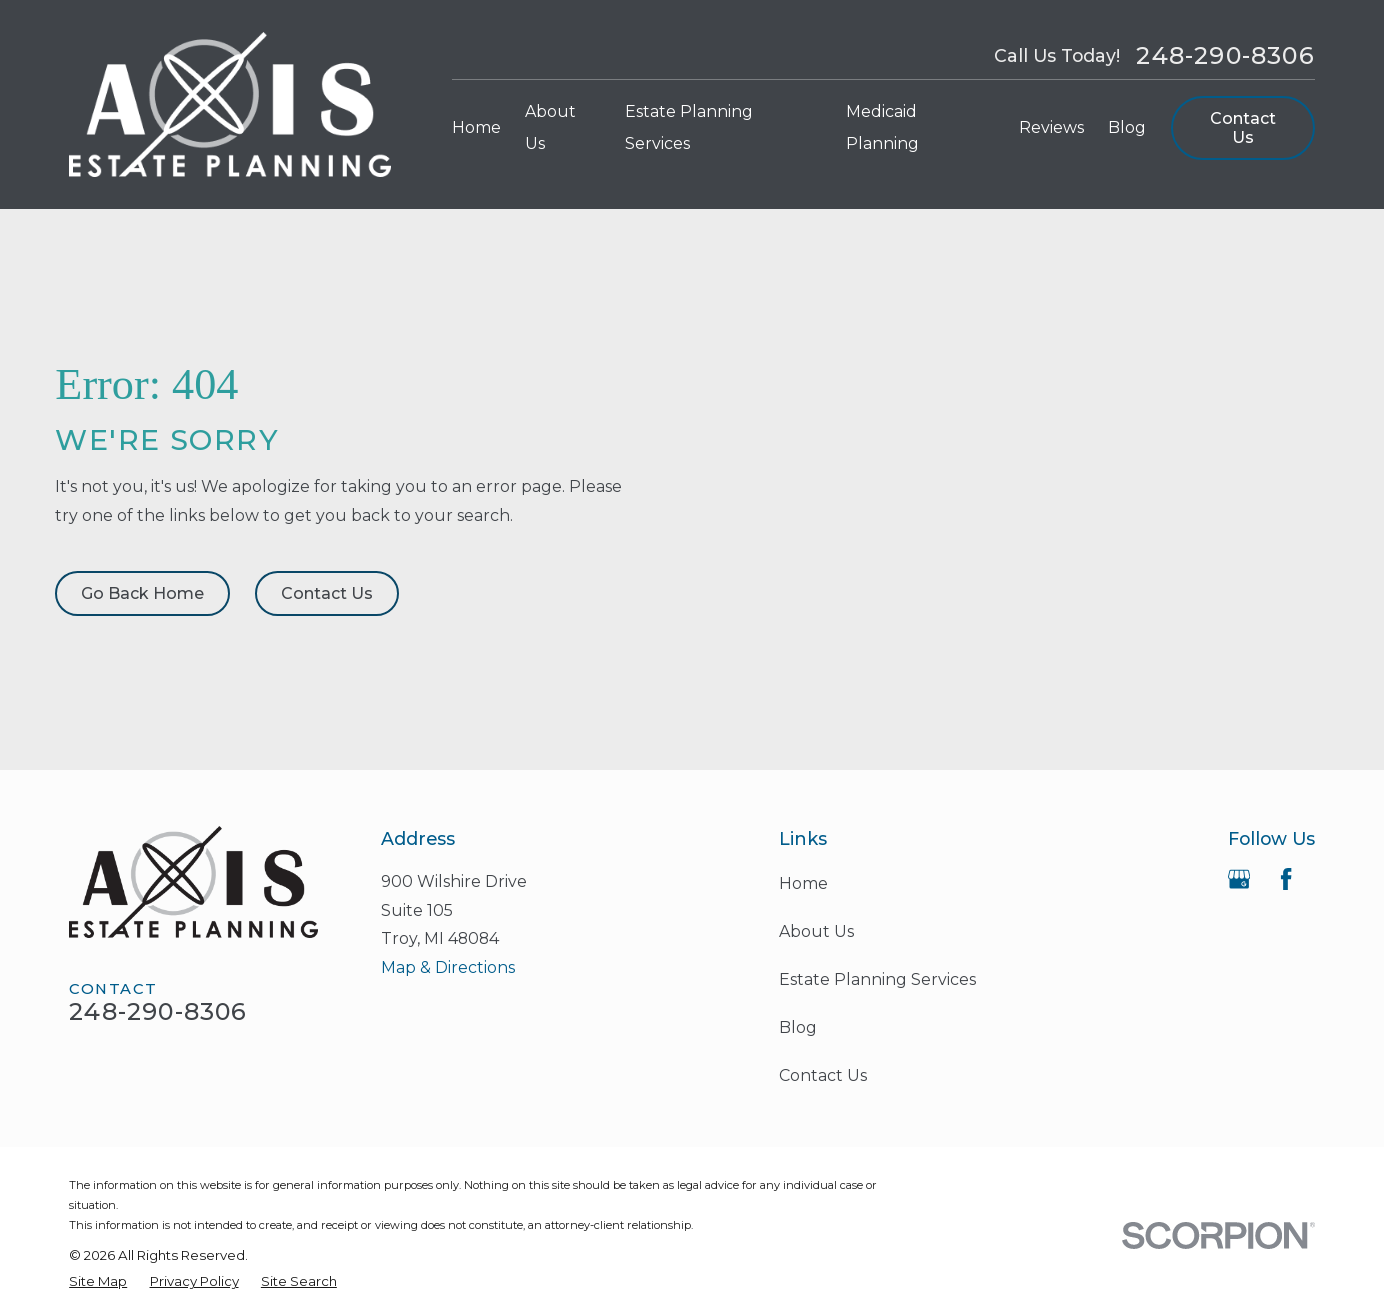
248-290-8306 (1225, 56)
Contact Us (1243, 128)
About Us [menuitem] (550, 127)
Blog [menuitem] (1127, 127)
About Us (816, 931)
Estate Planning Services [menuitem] (689, 127)
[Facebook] (1286, 879)
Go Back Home (142, 593)
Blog (798, 1027)
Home (803, 883)
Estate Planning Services (877, 979)
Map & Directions (448, 967)
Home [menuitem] (476, 127)
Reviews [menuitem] (1051, 127)
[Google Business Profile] (1239, 879)
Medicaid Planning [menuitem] (882, 127)
